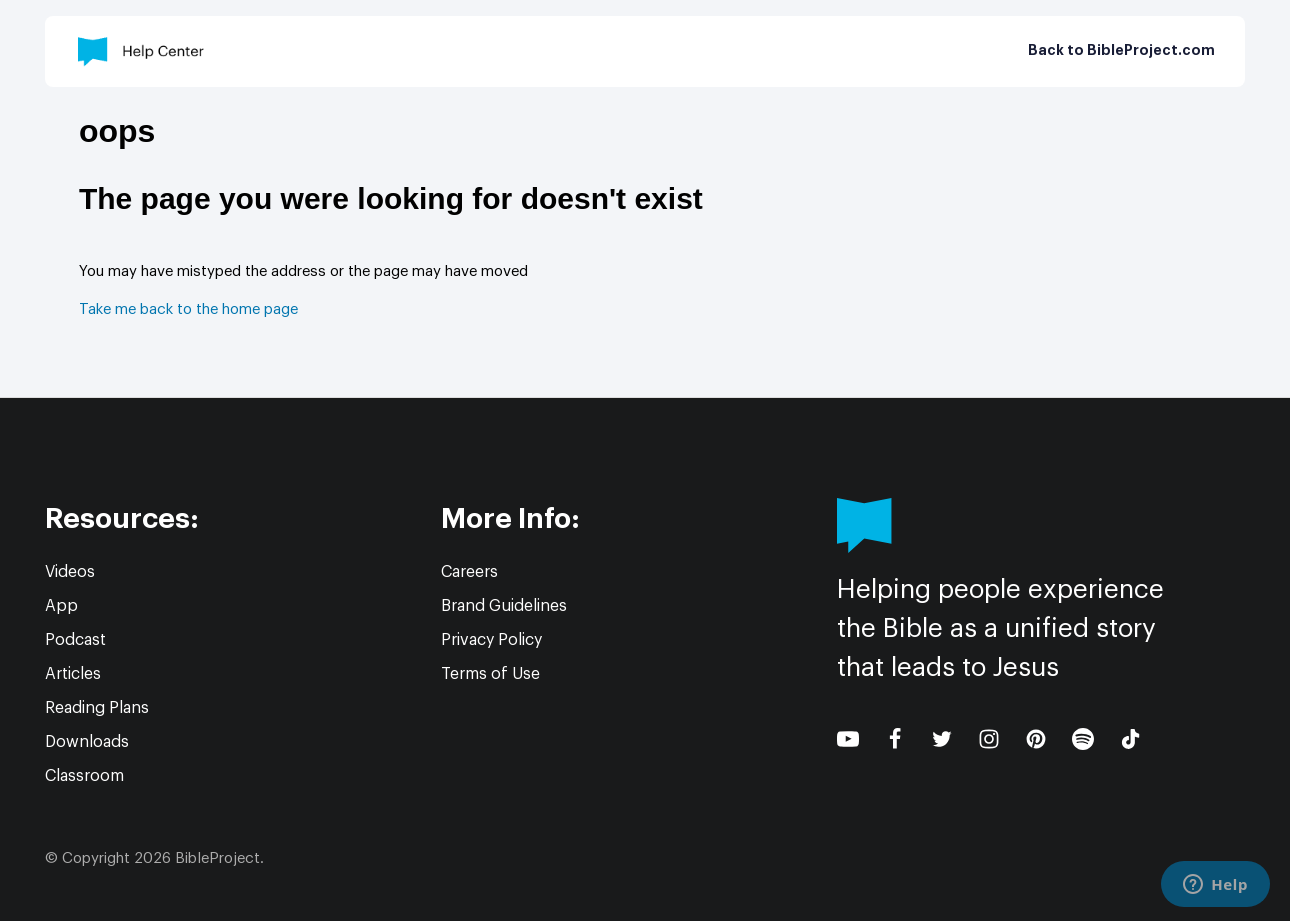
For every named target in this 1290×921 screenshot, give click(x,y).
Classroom (84, 776)
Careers (469, 572)
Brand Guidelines (504, 606)
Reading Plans (97, 708)
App (61, 606)
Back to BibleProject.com (1121, 51)
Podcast (75, 640)
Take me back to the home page (188, 309)
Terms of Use (490, 674)
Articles (73, 674)
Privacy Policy (491, 640)
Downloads (87, 742)
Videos (70, 572)
